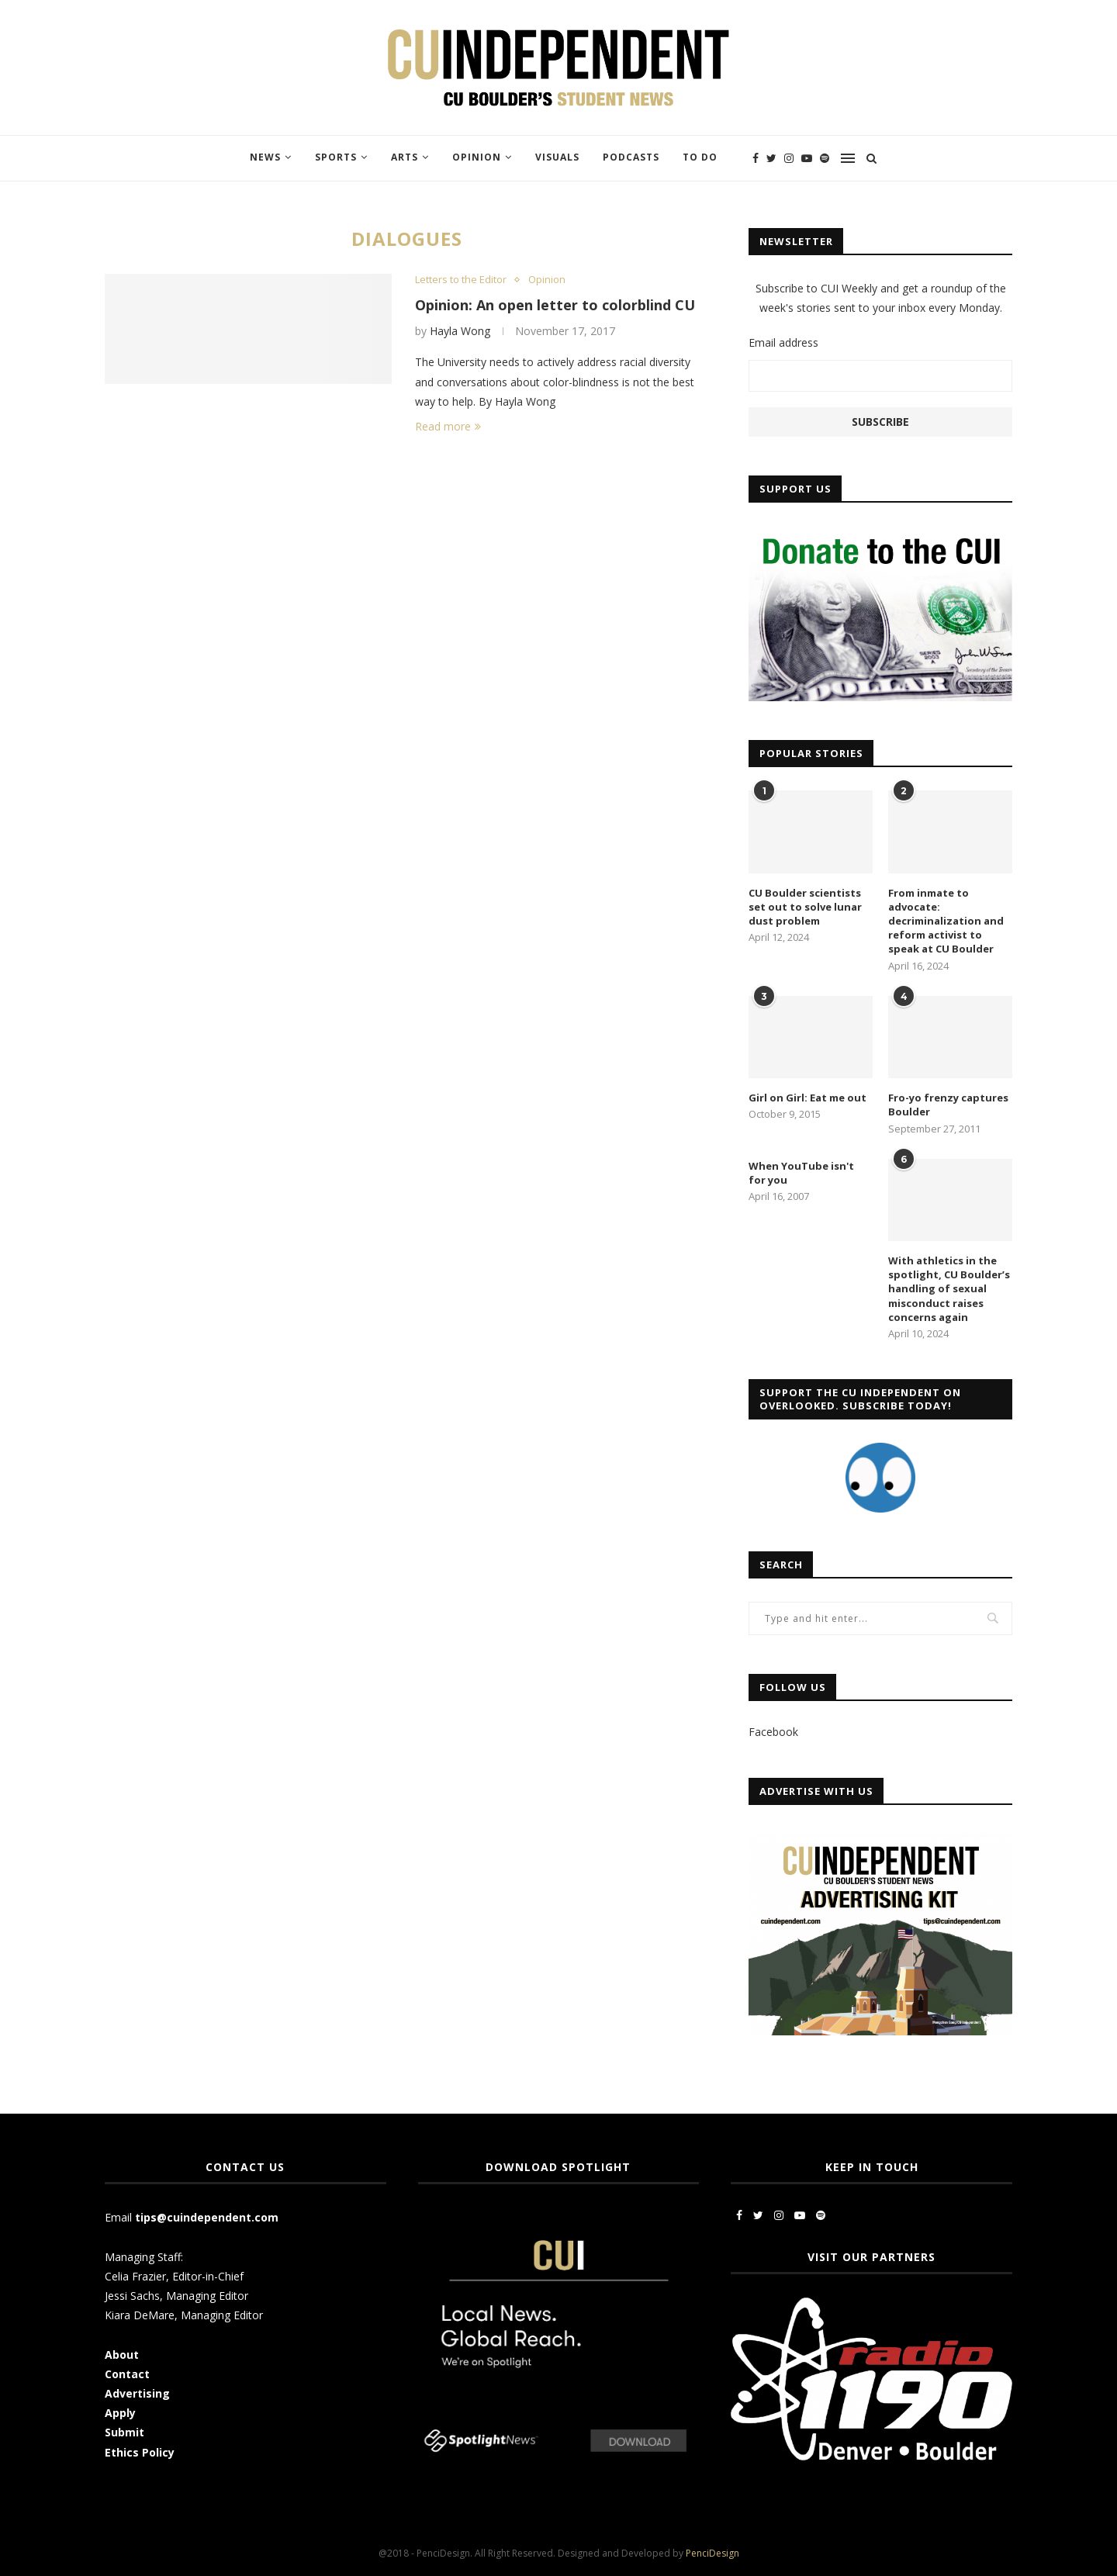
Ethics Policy (140, 2452)
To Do (700, 157)
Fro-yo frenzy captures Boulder (948, 1105)
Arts (404, 157)
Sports (336, 157)
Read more (448, 426)
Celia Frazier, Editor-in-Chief (174, 2276)
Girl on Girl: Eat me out (807, 1098)
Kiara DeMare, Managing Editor (184, 2315)
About (122, 2354)
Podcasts (631, 157)
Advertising (137, 2393)
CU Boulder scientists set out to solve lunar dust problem (805, 907)
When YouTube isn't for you (801, 1173)
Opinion (476, 157)
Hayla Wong (460, 330)
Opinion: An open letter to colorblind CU (555, 305)
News (265, 157)
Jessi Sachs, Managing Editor (176, 2295)
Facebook (773, 1731)
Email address (783, 342)
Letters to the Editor (461, 280)
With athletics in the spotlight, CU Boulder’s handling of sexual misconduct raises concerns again (949, 1288)
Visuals (557, 157)
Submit (124, 2432)
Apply (122, 2412)
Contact (127, 2374)
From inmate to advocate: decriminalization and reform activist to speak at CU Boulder (946, 921)
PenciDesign (712, 2553)
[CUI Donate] (880, 533)
